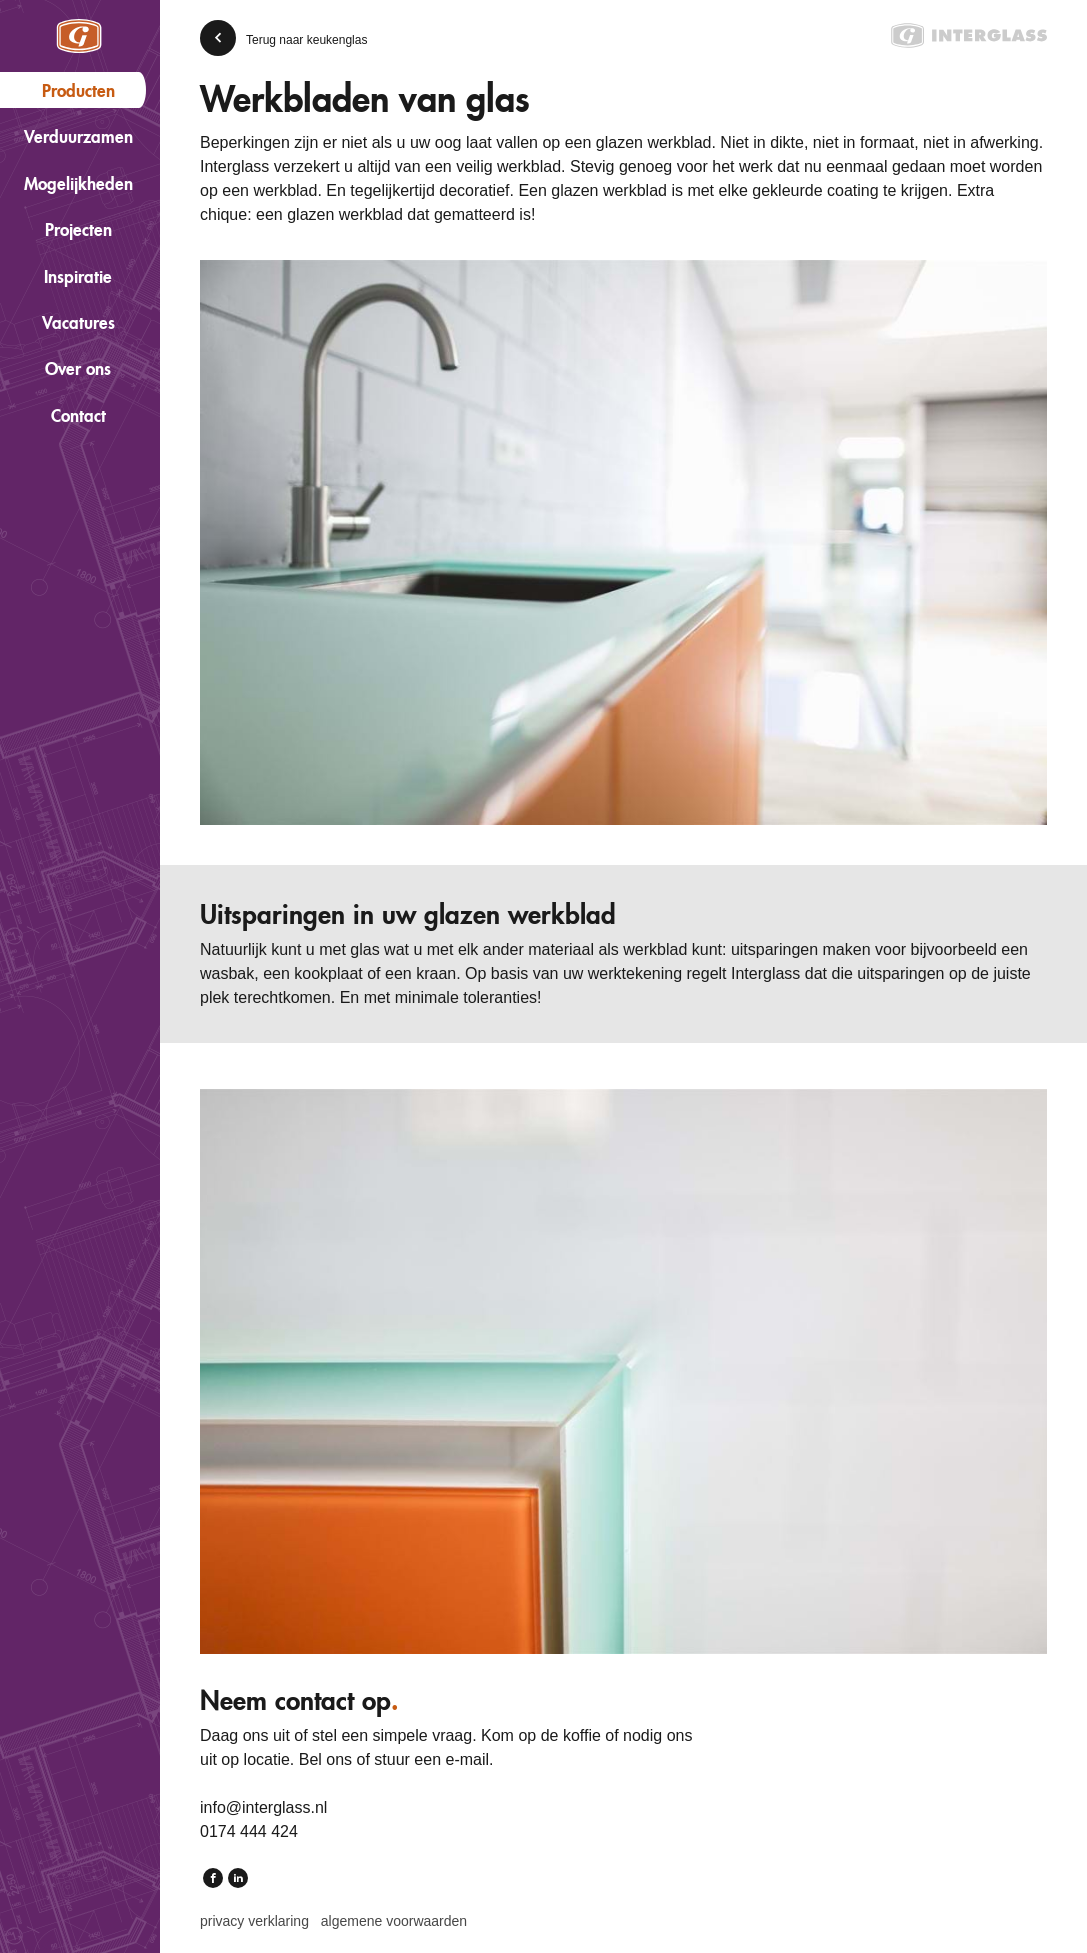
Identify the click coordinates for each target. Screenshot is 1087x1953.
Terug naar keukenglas (306, 40)
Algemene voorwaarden (394, 1921)
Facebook (213, 1880)
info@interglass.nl (263, 1807)
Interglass (79, 36)
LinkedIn (238, 1880)
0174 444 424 (249, 1831)
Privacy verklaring (254, 1921)
